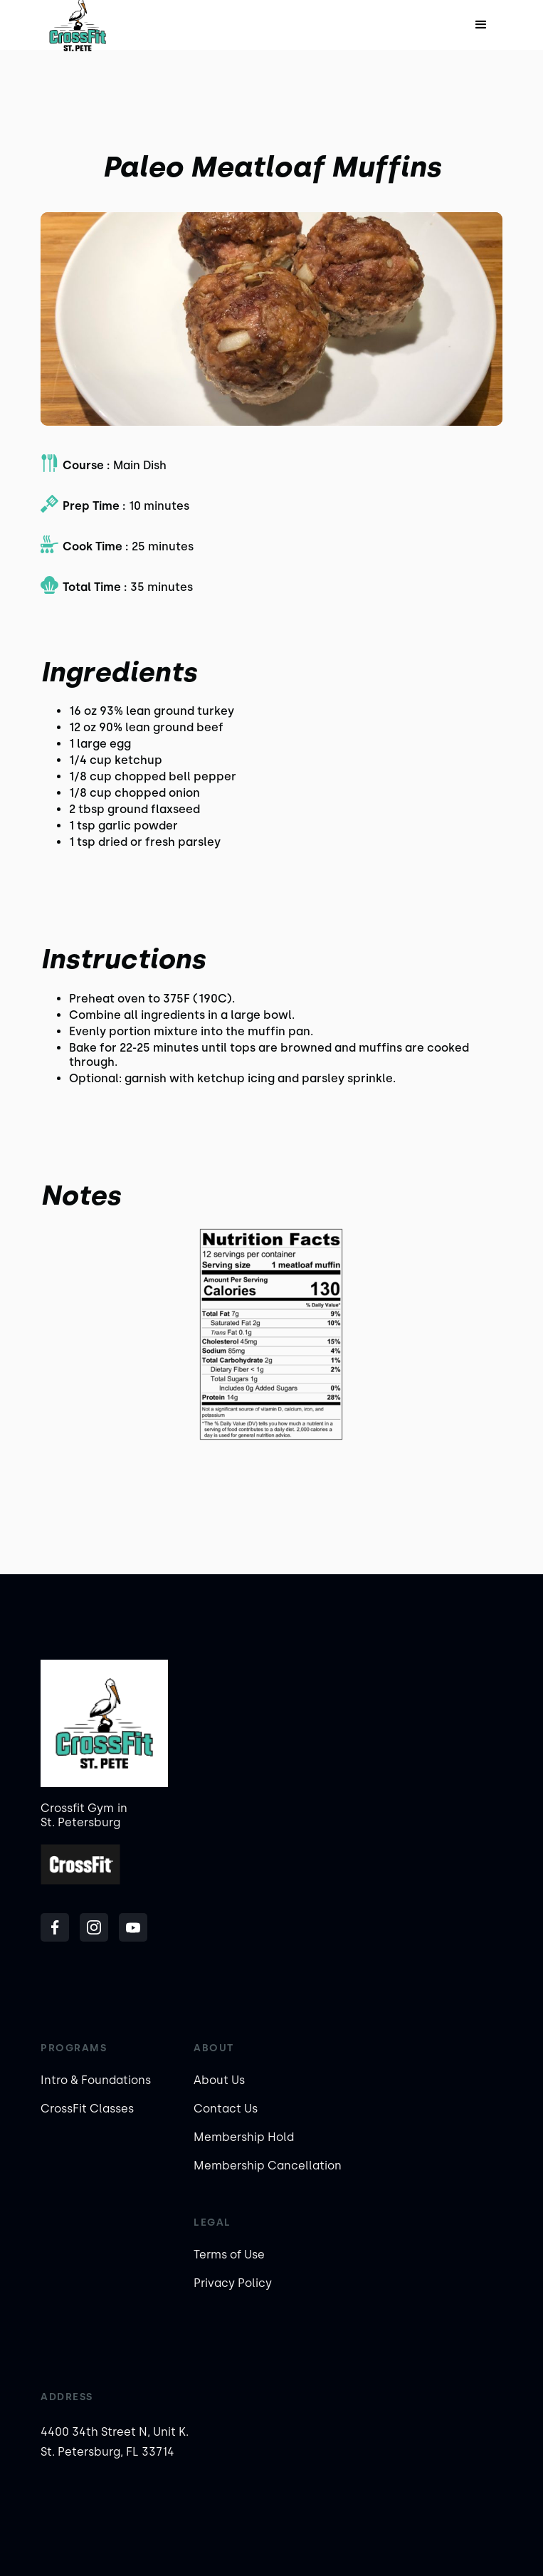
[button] (481, 25)
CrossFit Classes (87, 2108)
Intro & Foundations (96, 2080)
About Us (219, 2080)
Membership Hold (244, 2137)
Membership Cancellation (268, 2165)
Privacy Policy (233, 2283)
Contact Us (226, 2108)
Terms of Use (229, 2254)
